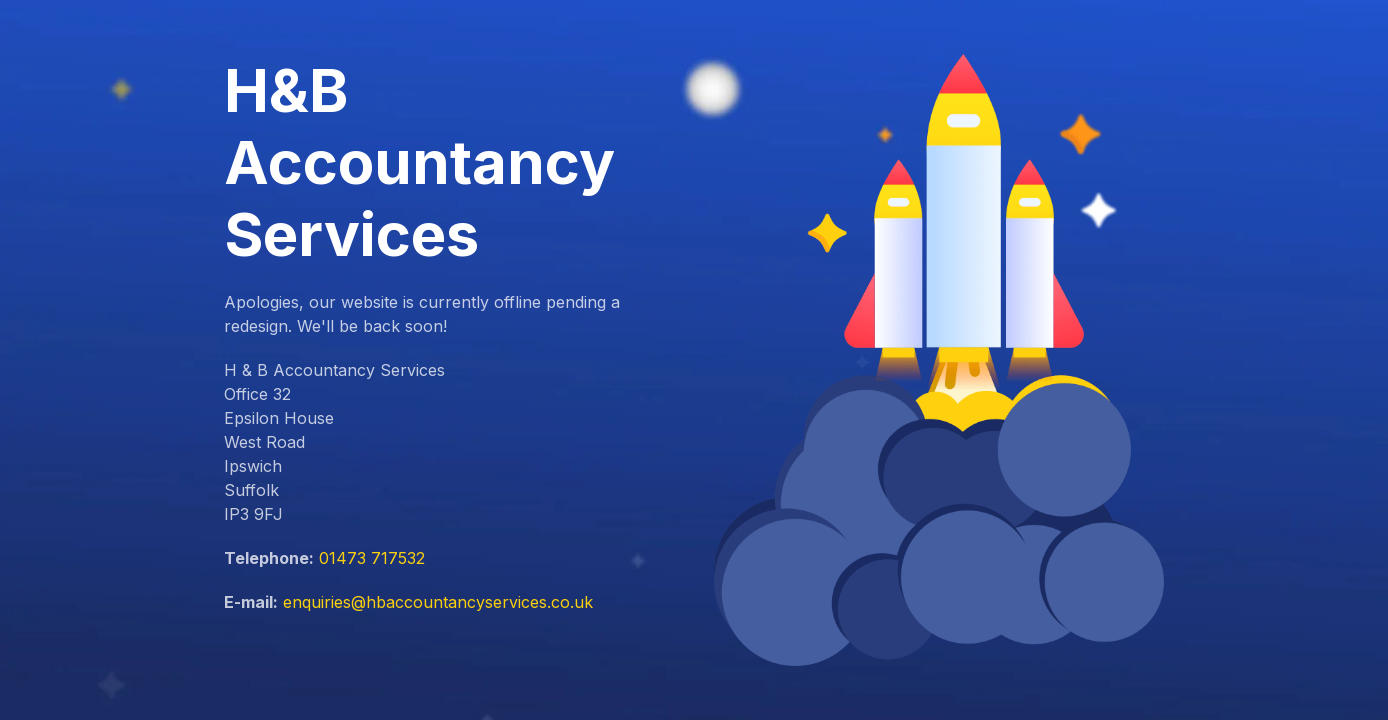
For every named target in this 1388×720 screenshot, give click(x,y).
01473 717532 (372, 558)
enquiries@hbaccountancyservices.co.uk (438, 602)
